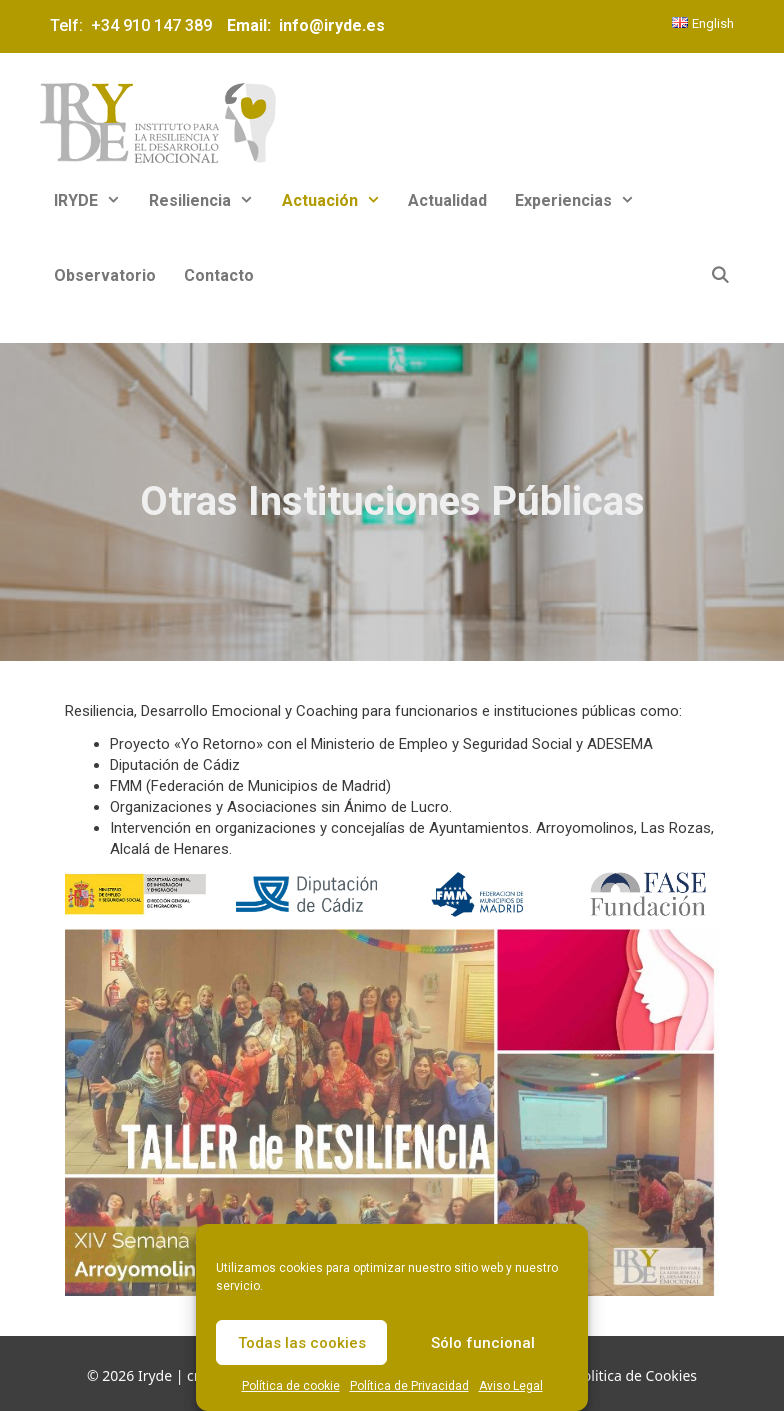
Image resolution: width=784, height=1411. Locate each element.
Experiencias (582, 200)
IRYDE (94, 200)
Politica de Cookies (635, 1375)
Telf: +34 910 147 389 (135, 25)
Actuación (338, 200)
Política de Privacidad (409, 1386)
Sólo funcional (483, 1343)
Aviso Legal (511, 1386)
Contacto (219, 275)
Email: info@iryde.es (304, 25)
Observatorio (105, 275)
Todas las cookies (302, 1343)
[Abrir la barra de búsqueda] (719, 275)
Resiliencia (208, 200)
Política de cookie (291, 1386)
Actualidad (447, 200)
